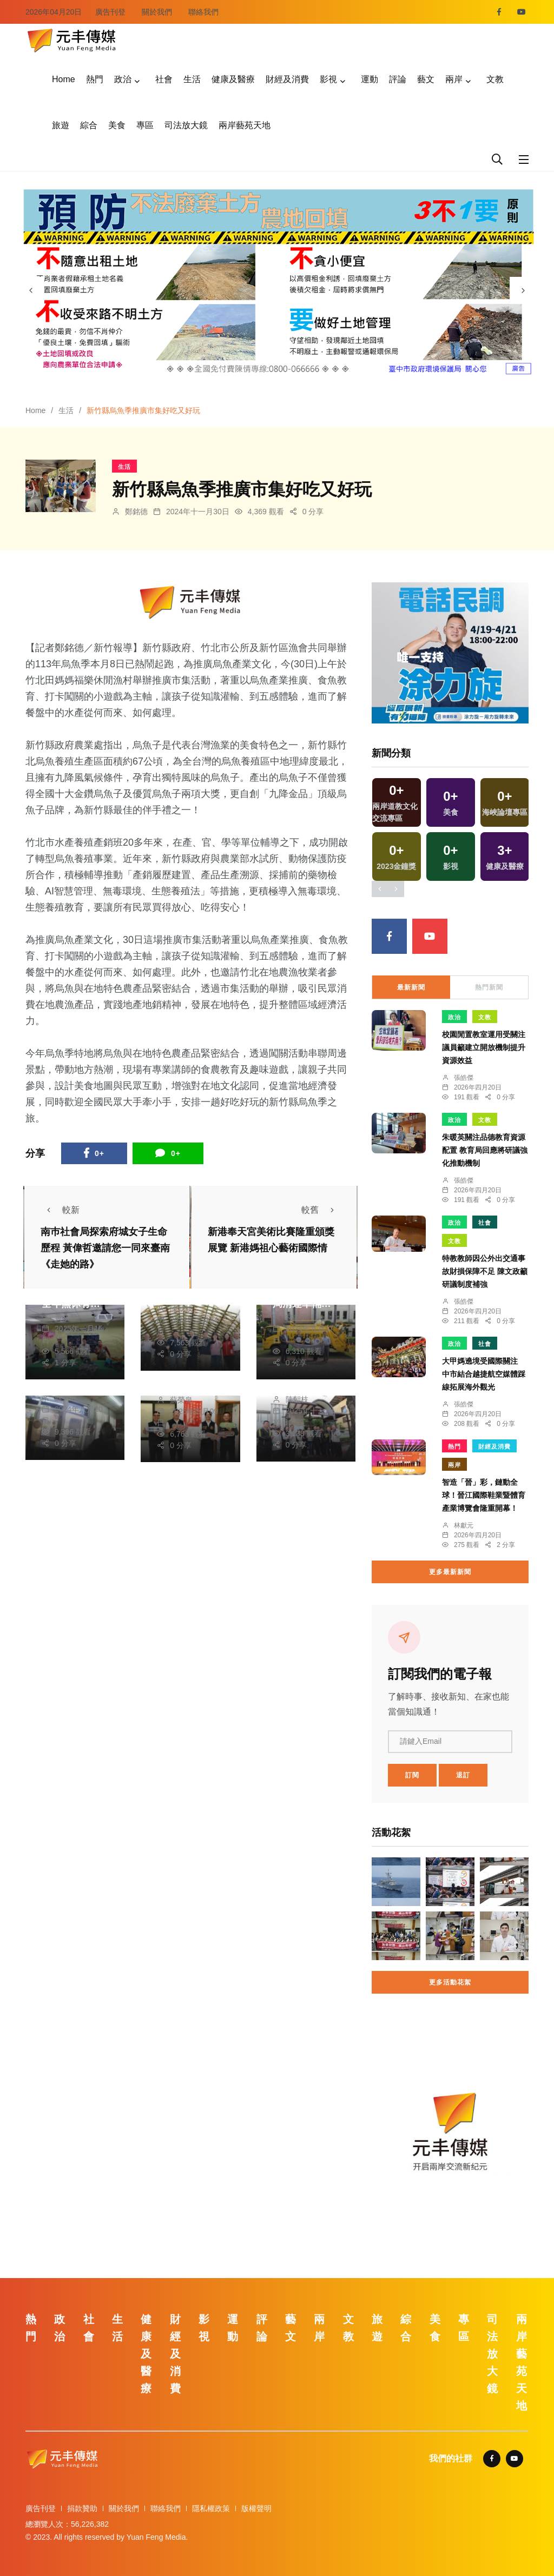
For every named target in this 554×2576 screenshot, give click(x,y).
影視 (328, 79)
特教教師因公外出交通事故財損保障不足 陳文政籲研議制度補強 (484, 1271)
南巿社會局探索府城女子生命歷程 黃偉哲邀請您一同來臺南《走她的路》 (105, 1248)
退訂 (463, 1775)
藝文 (425, 79)
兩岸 (454, 79)
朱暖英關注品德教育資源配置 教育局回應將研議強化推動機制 (484, 1150)
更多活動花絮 (450, 1982)
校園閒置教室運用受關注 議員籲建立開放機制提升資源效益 (483, 1048)
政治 (122, 79)
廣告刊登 (110, 12)
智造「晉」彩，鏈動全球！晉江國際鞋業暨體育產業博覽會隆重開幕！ (483, 1495)
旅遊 (60, 125)
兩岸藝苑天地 (245, 125)
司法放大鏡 (186, 125)
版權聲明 (256, 2508)
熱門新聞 (489, 987)
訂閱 (412, 1775)
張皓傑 (463, 1077)
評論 (397, 79)
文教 (495, 79)
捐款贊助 (82, 2508)
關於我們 (157, 12)
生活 (192, 79)
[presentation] (30, 290)
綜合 (88, 125)
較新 (60, 1209)
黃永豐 (66, 1317)
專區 (145, 125)
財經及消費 (287, 79)
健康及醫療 (233, 79)
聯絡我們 (203, 12)
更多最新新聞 (450, 1572)
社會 (164, 79)
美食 (117, 125)
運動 (369, 79)
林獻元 (297, 1317)
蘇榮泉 (66, 1397)
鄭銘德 (136, 511)
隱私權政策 (211, 2508)
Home (63, 79)
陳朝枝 (181, 1308)
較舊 (320, 1209)
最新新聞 (411, 987)
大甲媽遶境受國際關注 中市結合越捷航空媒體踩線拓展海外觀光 (483, 1374)
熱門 (94, 79)
